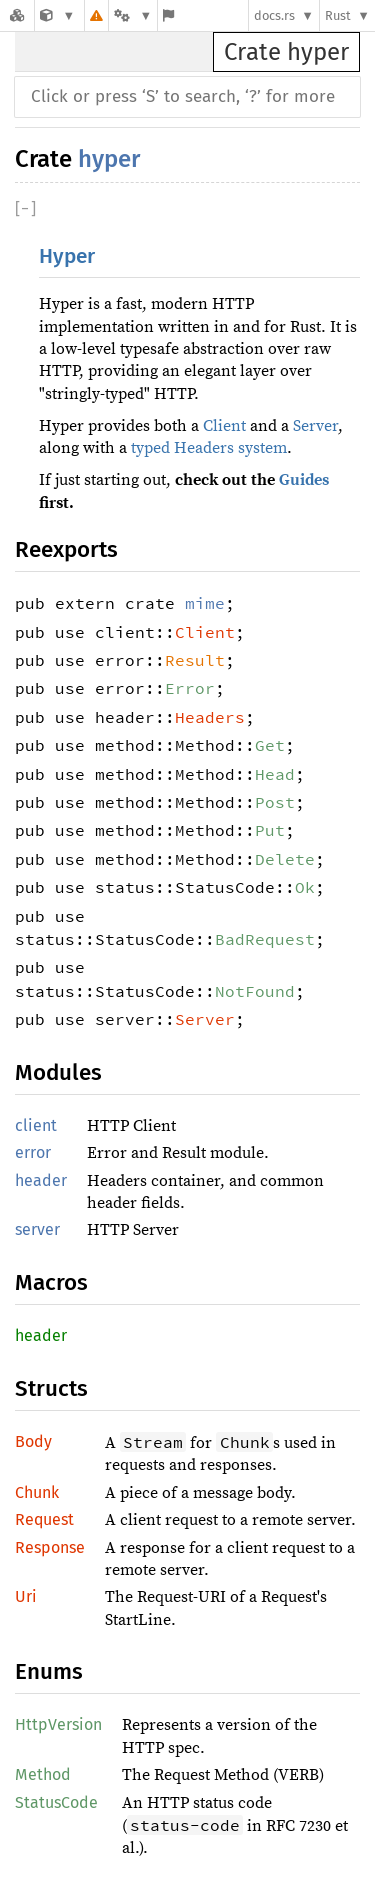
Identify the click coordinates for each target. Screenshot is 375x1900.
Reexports (66, 549)
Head (275, 774)
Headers (210, 717)
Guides (304, 480)
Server (315, 426)
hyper (109, 159)
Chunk (37, 1492)
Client (224, 426)
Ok (305, 887)
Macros (51, 1282)
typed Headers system (209, 448)
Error (190, 688)
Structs (51, 1388)
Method (43, 1774)
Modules (58, 1072)
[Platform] (133, 15)
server (37, 1229)
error (33, 1152)
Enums (49, 1671)
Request (44, 1519)
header (41, 1180)
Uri (26, 1596)
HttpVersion (58, 1724)
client (36, 1125)
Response (50, 1547)
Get (270, 745)
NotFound (255, 991)
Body (33, 1441)
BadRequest (265, 939)
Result (195, 660)
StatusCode (56, 1802)
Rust (338, 15)
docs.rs (274, 15)
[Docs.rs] (17, 15)
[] (25, 209)
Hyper (67, 256)
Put (270, 830)
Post (275, 802)
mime (205, 603)
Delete (285, 859)
